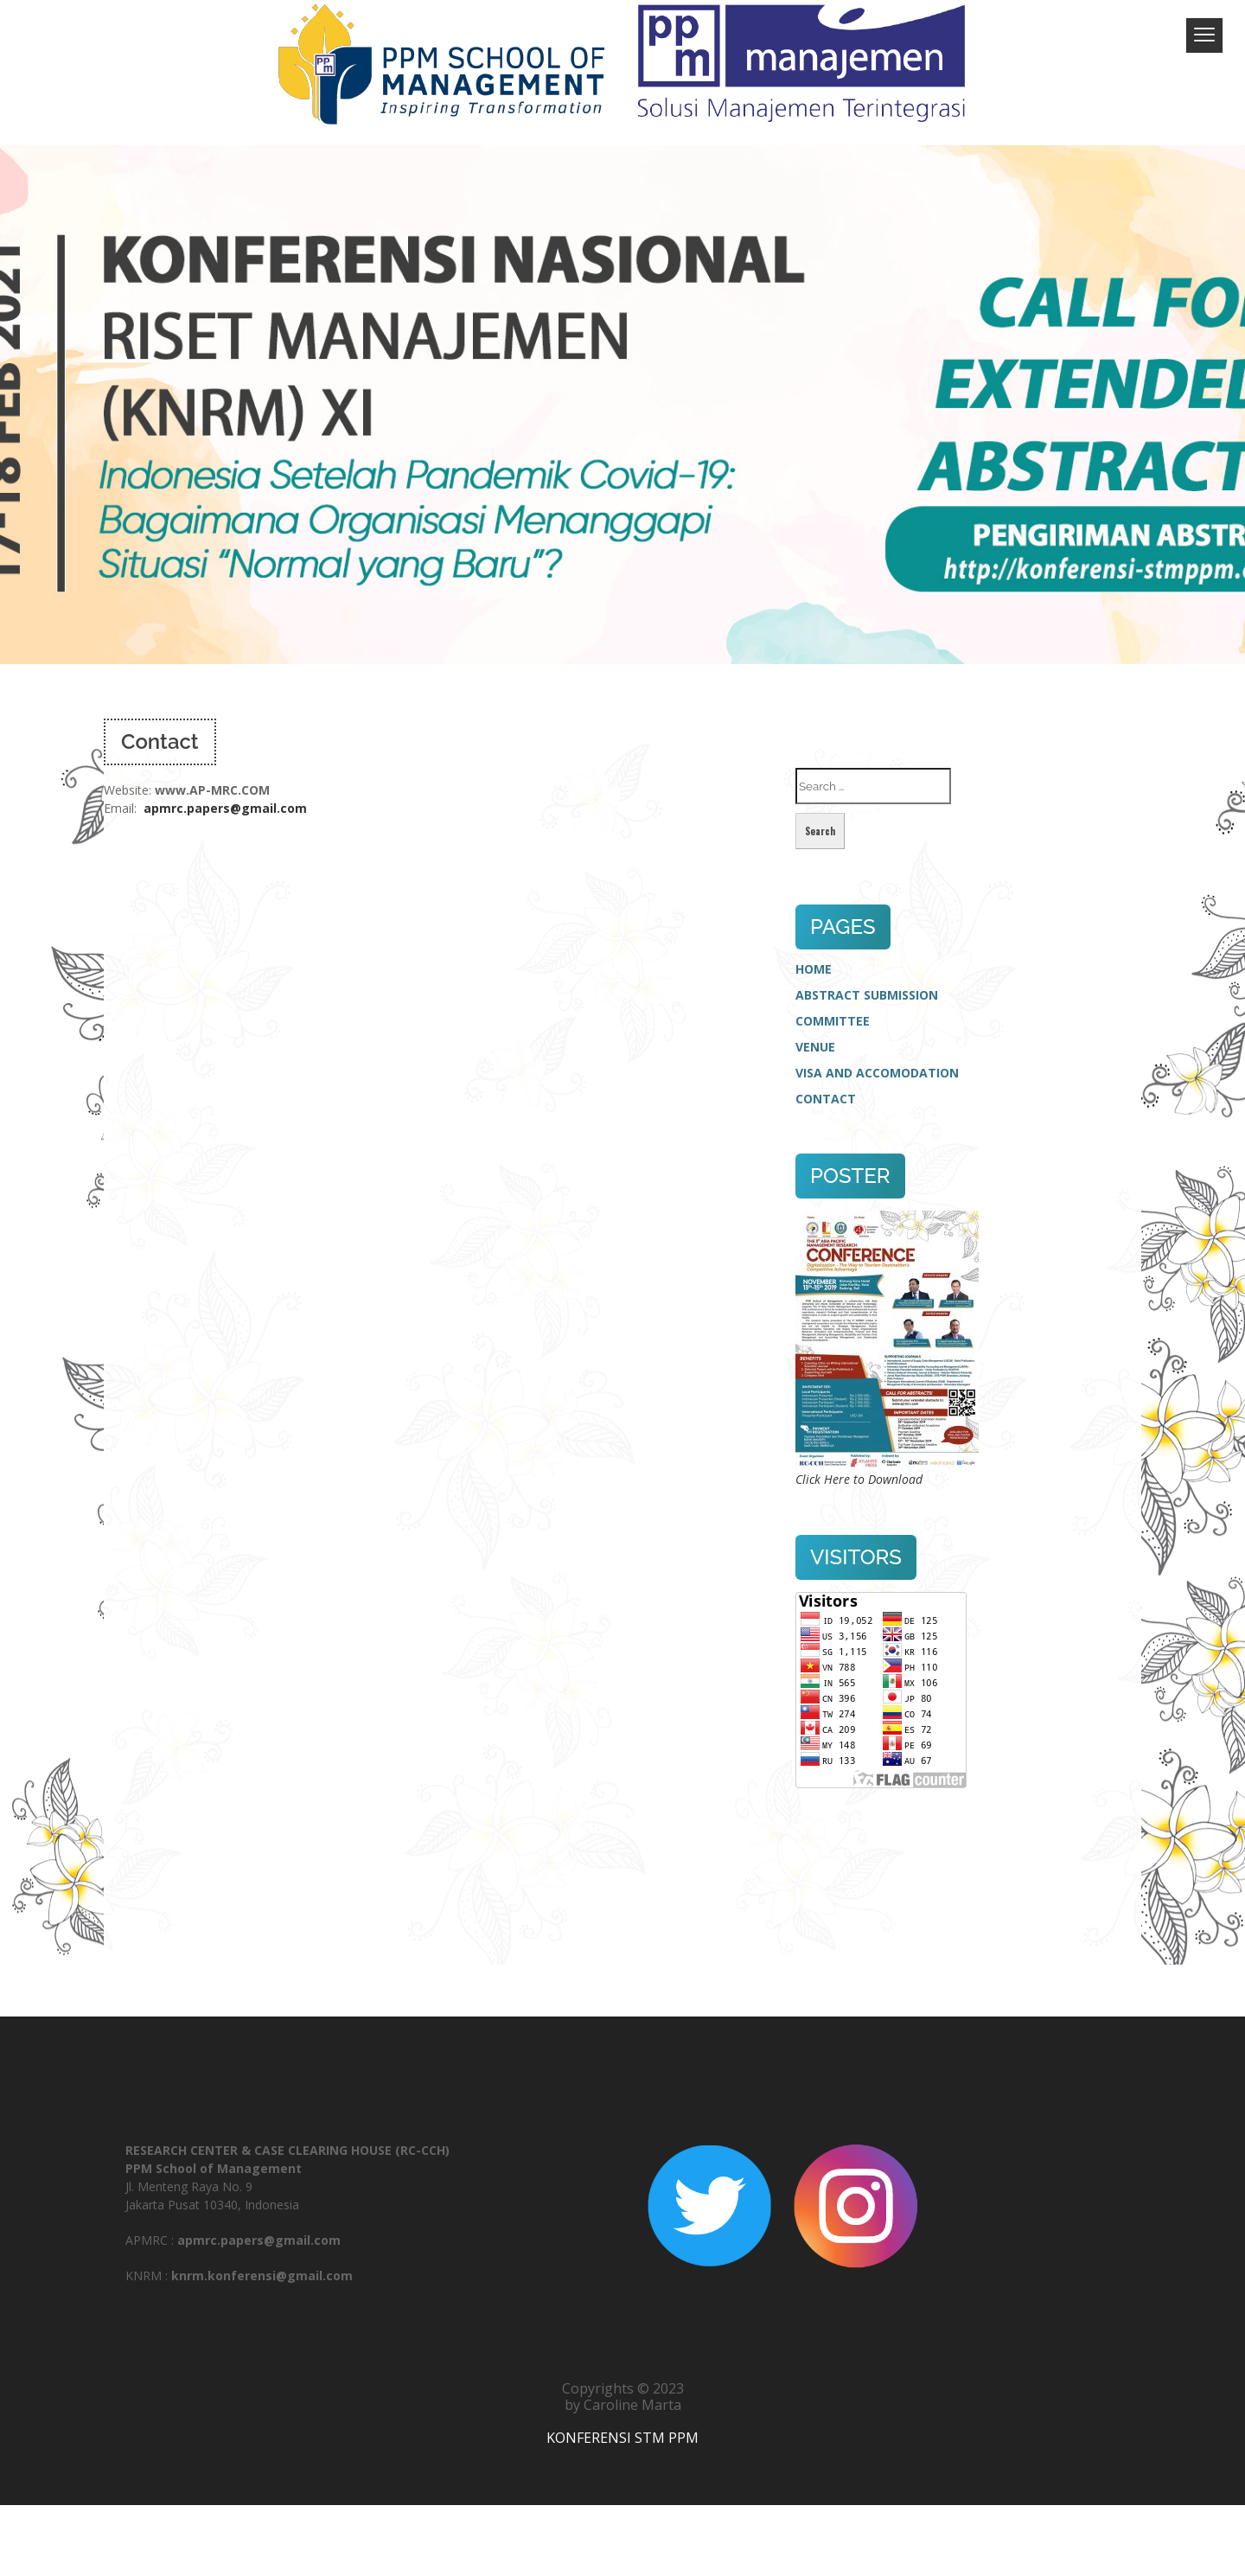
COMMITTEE (832, 1021)
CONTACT (825, 1098)
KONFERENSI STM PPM (622, 2437)
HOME (813, 969)
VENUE (815, 1047)
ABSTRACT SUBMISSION (866, 995)
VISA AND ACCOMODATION (877, 1072)
